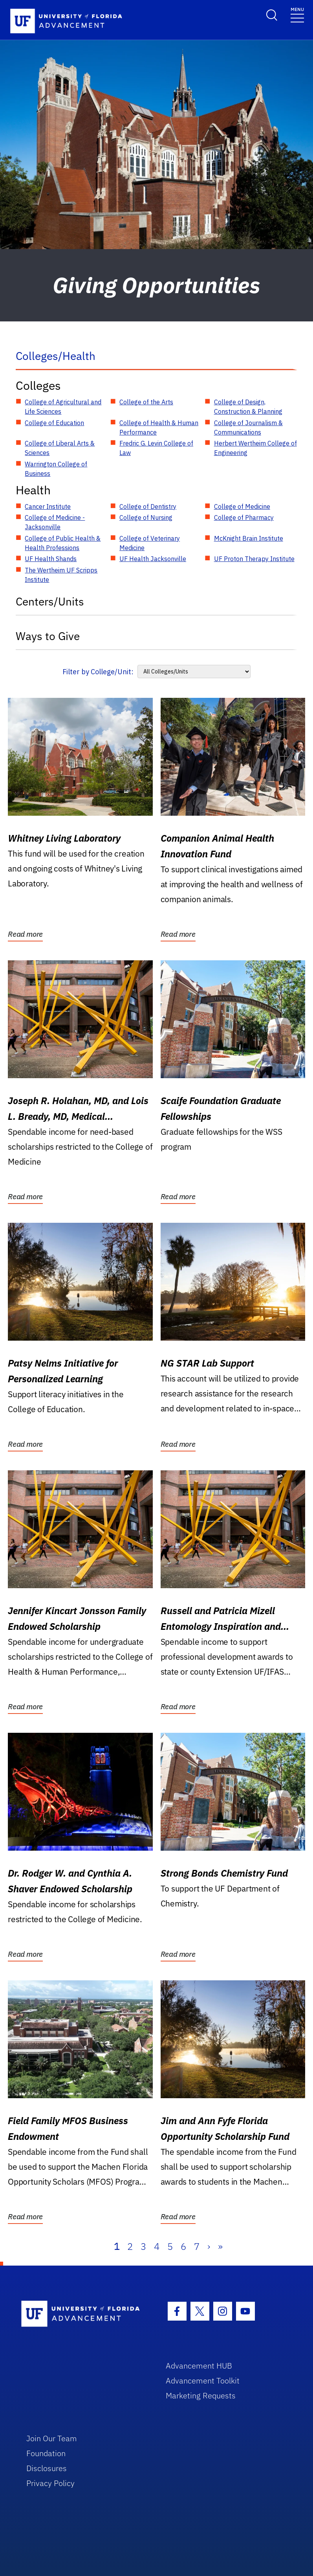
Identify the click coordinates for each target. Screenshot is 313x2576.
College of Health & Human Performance (158, 427)
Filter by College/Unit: (98, 671)
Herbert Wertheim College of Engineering (255, 448)
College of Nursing (145, 517)
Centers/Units (50, 601)
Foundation (46, 2453)
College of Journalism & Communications (248, 427)
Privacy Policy (50, 2483)
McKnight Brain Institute (248, 538)
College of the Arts (146, 402)
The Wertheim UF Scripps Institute (61, 574)
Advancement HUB (199, 2365)
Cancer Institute (48, 506)
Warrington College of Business (56, 468)
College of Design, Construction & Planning (248, 406)
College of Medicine (242, 506)
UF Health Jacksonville (152, 559)
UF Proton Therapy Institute (254, 559)
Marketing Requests (201, 2395)
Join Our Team (51, 2438)
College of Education (54, 423)
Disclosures (46, 2468)
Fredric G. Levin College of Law (156, 448)
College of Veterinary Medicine (149, 543)
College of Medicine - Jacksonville (55, 522)
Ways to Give (48, 636)
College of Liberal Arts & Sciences (60, 448)
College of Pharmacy (244, 517)
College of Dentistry (147, 506)
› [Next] (208, 2246)
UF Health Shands (51, 559)
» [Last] (220, 2246)
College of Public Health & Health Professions (63, 543)
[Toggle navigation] (297, 14)
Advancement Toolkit (203, 2380)
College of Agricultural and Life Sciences (63, 406)
